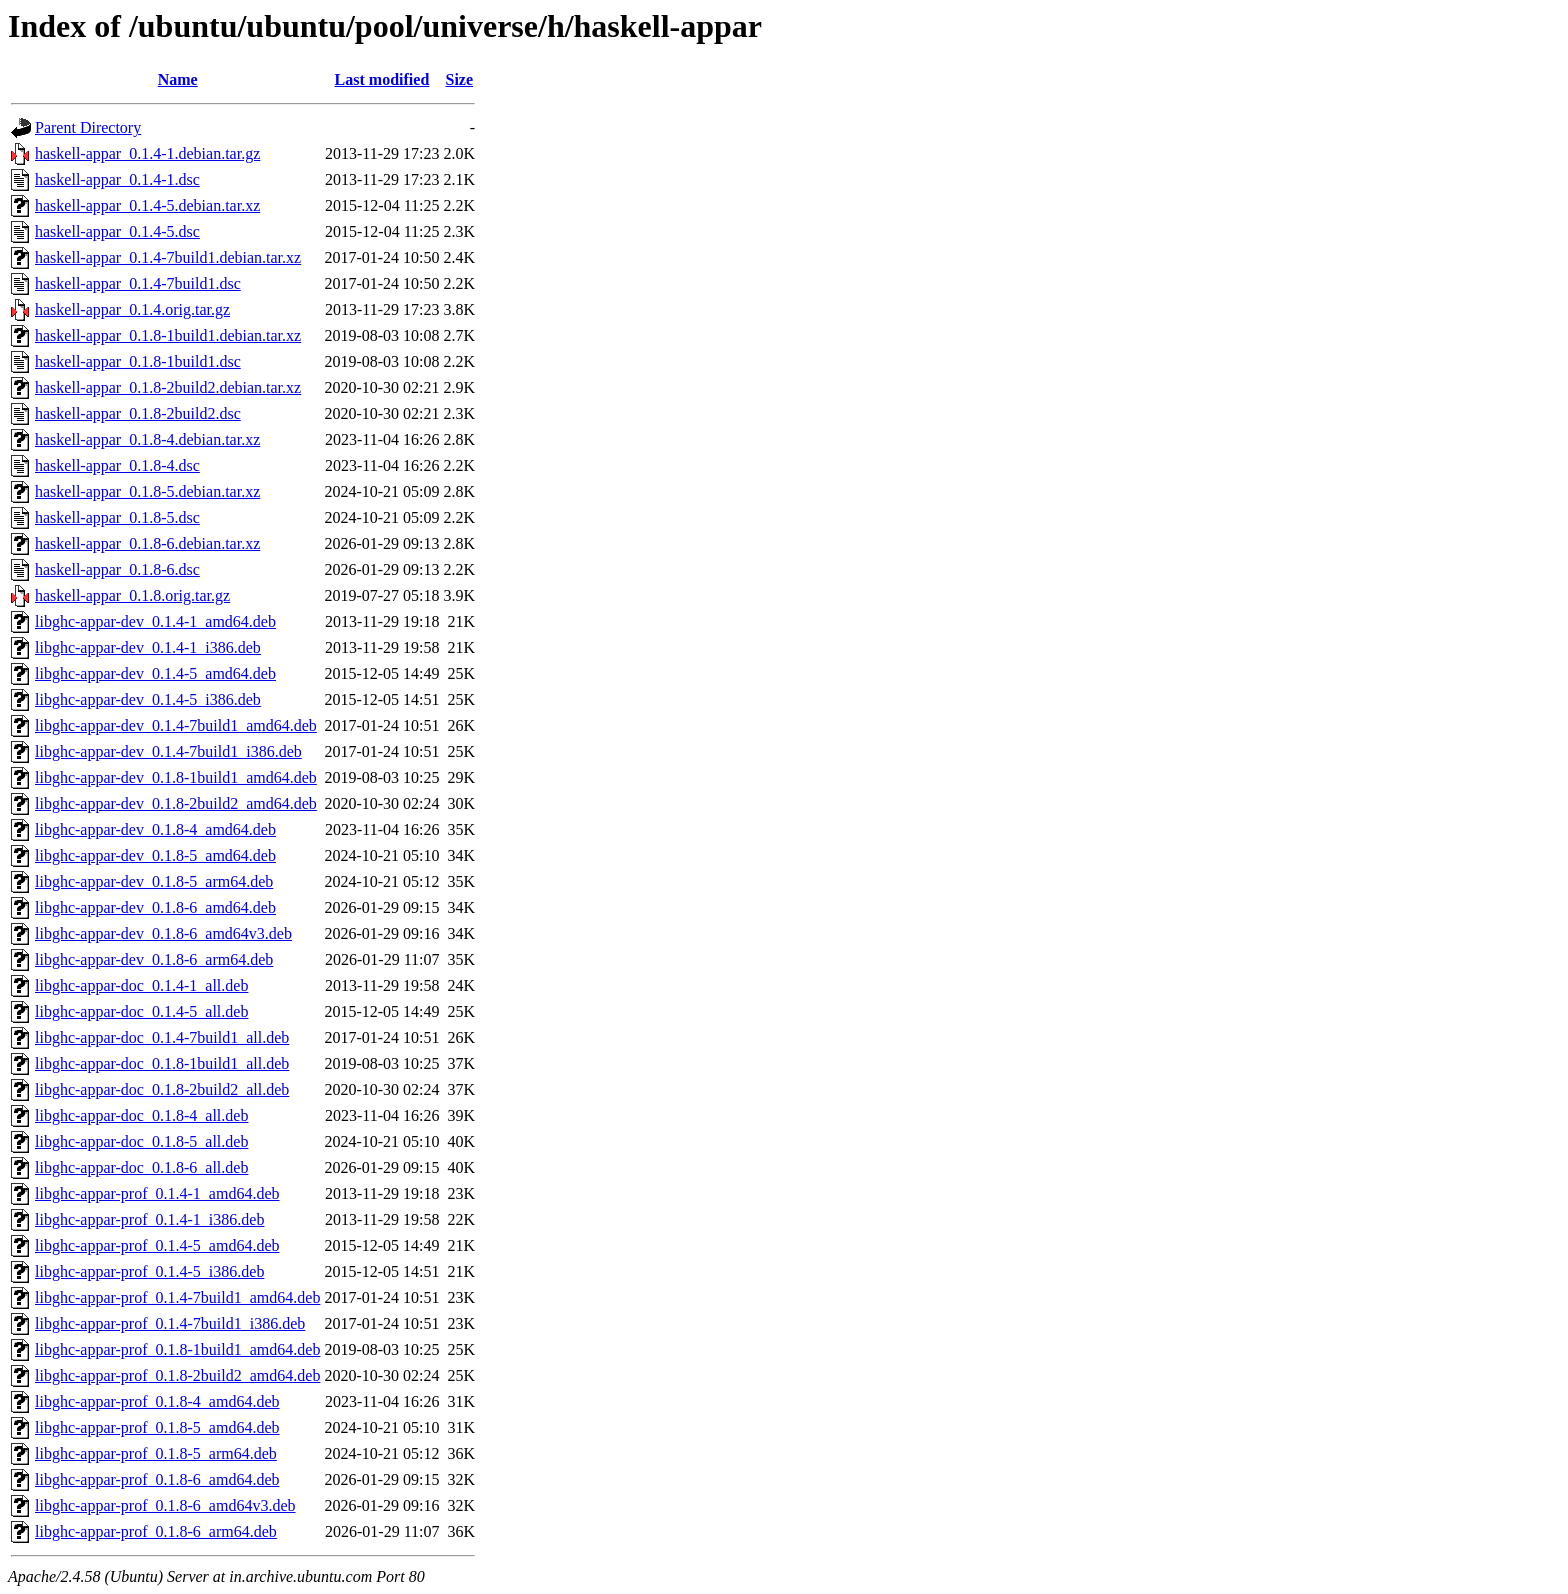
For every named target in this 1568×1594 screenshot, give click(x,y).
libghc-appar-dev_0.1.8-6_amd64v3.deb (163, 933)
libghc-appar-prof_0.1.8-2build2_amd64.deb (177, 1375)
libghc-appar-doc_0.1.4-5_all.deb (141, 1011)
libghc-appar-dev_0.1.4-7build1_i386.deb (168, 751)
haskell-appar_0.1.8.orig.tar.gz (132, 595)
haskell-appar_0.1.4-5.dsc (117, 231)
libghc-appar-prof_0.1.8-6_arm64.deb (156, 1531)
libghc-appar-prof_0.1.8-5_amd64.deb (157, 1427)
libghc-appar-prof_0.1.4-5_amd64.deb (157, 1245)
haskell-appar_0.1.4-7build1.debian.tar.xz (168, 257)
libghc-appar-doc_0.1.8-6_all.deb (141, 1167)
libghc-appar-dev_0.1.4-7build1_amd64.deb (176, 725)
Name (178, 79)
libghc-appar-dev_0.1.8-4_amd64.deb (155, 829)
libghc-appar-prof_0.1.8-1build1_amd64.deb (177, 1349)
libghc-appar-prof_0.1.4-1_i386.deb (149, 1219)
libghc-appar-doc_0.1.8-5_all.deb (141, 1141)
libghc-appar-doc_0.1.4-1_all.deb (141, 985)
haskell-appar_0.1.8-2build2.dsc (138, 413)
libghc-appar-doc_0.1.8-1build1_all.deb (162, 1063)
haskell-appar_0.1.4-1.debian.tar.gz (147, 153)
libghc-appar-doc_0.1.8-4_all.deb (141, 1115)
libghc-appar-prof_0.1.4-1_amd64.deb (157, 1193)
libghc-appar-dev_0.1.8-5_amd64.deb (155, 855)
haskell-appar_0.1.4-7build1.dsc (138, 283)
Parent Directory (88, 127)
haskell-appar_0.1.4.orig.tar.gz (132, 309)
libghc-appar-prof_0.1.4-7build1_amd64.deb (177, 1297)
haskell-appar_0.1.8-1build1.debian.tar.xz (168, 335)
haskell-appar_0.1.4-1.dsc (117, 179)
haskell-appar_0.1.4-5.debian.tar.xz (147, 205)
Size (460, 79)
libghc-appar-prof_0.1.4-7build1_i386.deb (170, 1323)
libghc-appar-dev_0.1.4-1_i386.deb (148, 647)
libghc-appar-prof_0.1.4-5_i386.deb (149, 1271)
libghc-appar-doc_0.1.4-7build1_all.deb (162, 1037)
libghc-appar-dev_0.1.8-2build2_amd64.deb (176, 803)
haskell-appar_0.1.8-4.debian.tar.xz (147, 439)
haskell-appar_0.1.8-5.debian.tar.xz (147, 491)
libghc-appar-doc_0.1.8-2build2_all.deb (162, 1089)
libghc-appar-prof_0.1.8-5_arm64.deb (156, 1453)
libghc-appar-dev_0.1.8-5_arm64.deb (154, 881)
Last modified (382, 79)
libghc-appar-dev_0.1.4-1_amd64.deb (155, 621)
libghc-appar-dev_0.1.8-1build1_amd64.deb (176, 777)
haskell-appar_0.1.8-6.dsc (117, 569)
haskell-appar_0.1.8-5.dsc (117, 517)
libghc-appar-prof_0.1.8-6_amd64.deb (157, 1479)
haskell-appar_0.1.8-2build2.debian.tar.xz (168, 387)
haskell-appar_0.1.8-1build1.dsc (138, 361)
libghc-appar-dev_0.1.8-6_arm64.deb (154, 959)
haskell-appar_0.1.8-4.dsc (117, 465)
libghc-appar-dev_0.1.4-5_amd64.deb (155, 673)
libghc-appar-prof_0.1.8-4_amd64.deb (157, 1401)
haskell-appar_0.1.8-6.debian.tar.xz (147, 543)
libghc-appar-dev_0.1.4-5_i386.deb (148, 699)
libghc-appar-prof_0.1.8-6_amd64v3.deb (165, 1505)
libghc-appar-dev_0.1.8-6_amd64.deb (155, 907)
